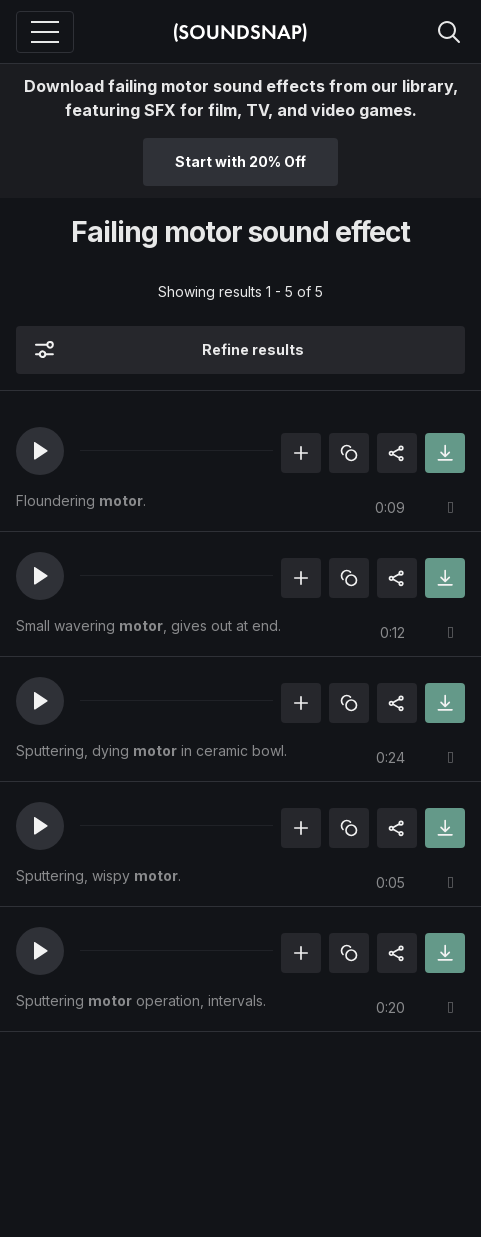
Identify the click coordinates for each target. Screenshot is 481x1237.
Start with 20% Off (240, 161)
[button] (40, 451)
